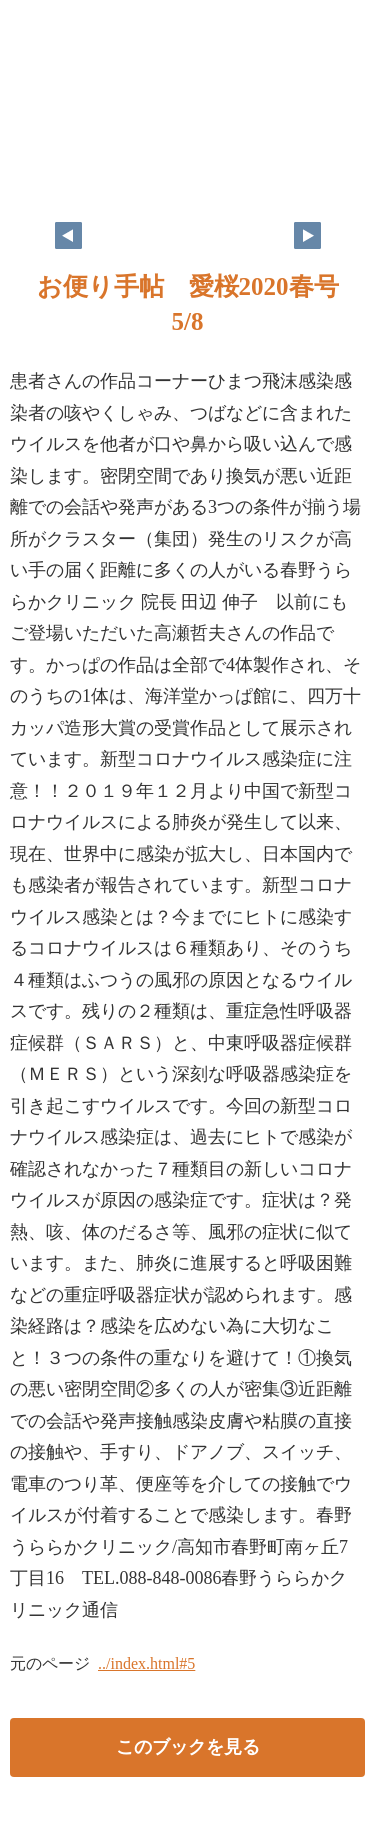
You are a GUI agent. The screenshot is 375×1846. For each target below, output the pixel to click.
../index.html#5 (146, 1663)
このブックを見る (188, 1747)
